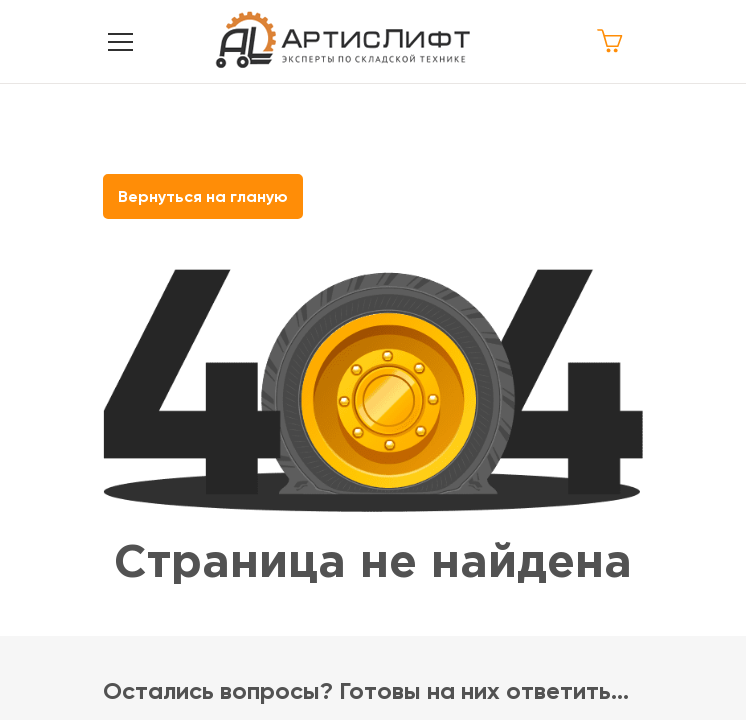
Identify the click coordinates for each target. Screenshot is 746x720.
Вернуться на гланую (203, 196)
